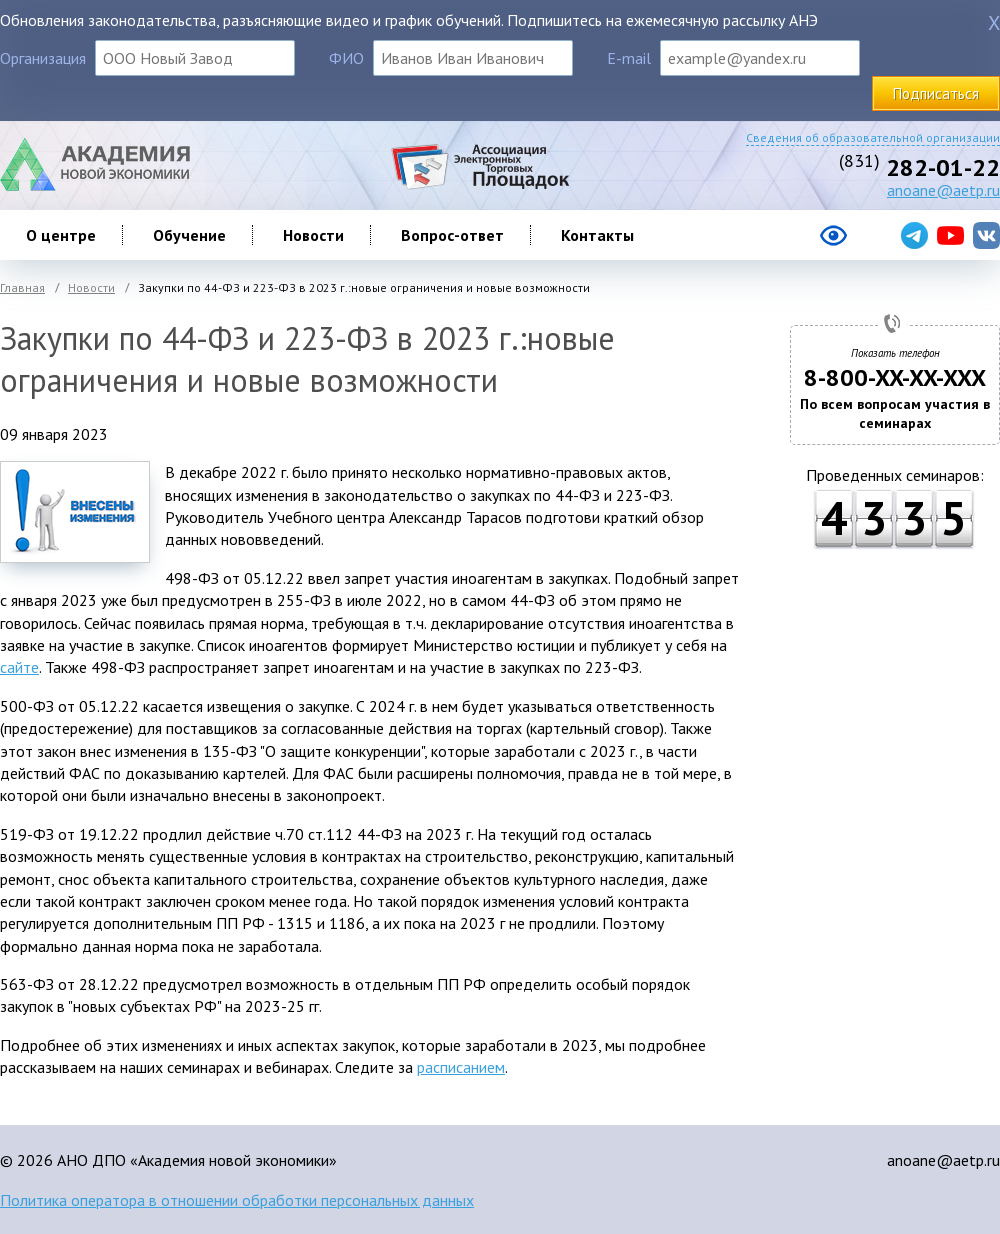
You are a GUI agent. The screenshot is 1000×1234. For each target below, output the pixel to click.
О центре (61, 235)
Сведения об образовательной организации (873, 137)
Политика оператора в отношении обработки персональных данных (237, 1200)
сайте (19, 667)
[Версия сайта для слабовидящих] (753, 243)
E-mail (629, 58)
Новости (313, 235)
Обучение (189, 235)
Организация (43, 58)
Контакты (597, 235)
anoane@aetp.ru (943, 190)
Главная (22, 287)
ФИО (346, 58)
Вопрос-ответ (452, 235)
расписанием (461, 1067)
